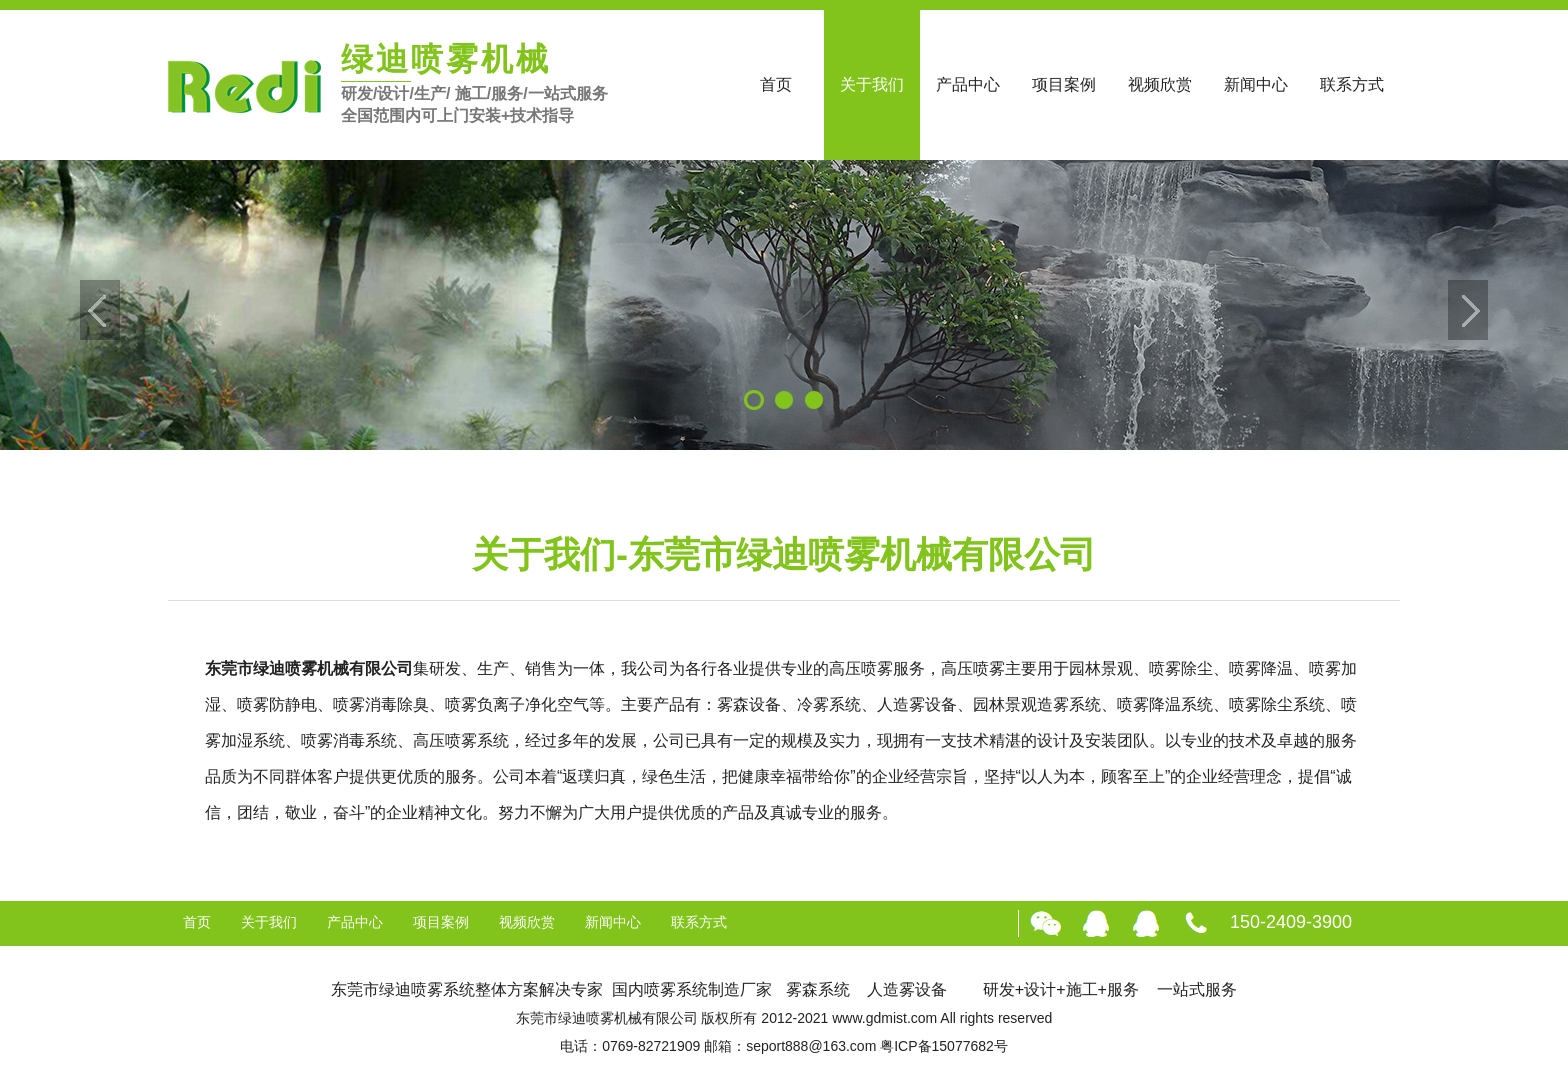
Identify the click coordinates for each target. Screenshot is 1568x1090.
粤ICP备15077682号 (944, 1046)
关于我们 (872, 84)
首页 (776, 84)
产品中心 (968, 84)
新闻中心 (1256, 84)
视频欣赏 (1160, 84)
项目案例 (1064, 84)
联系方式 (1352, 84)
